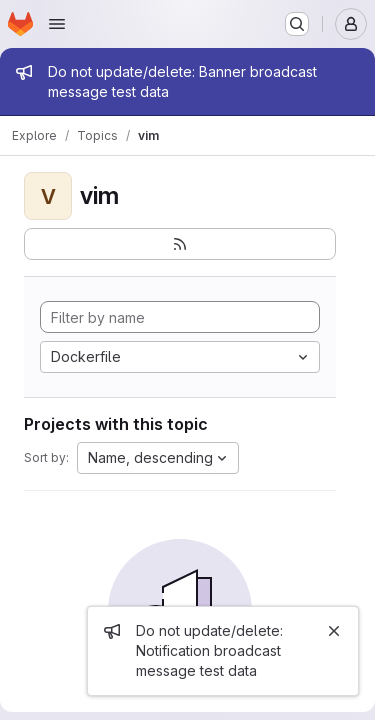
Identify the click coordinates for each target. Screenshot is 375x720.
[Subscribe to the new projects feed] (180, 244)
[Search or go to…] (297, 24)
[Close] (334, 631)
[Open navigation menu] (57, 24)
